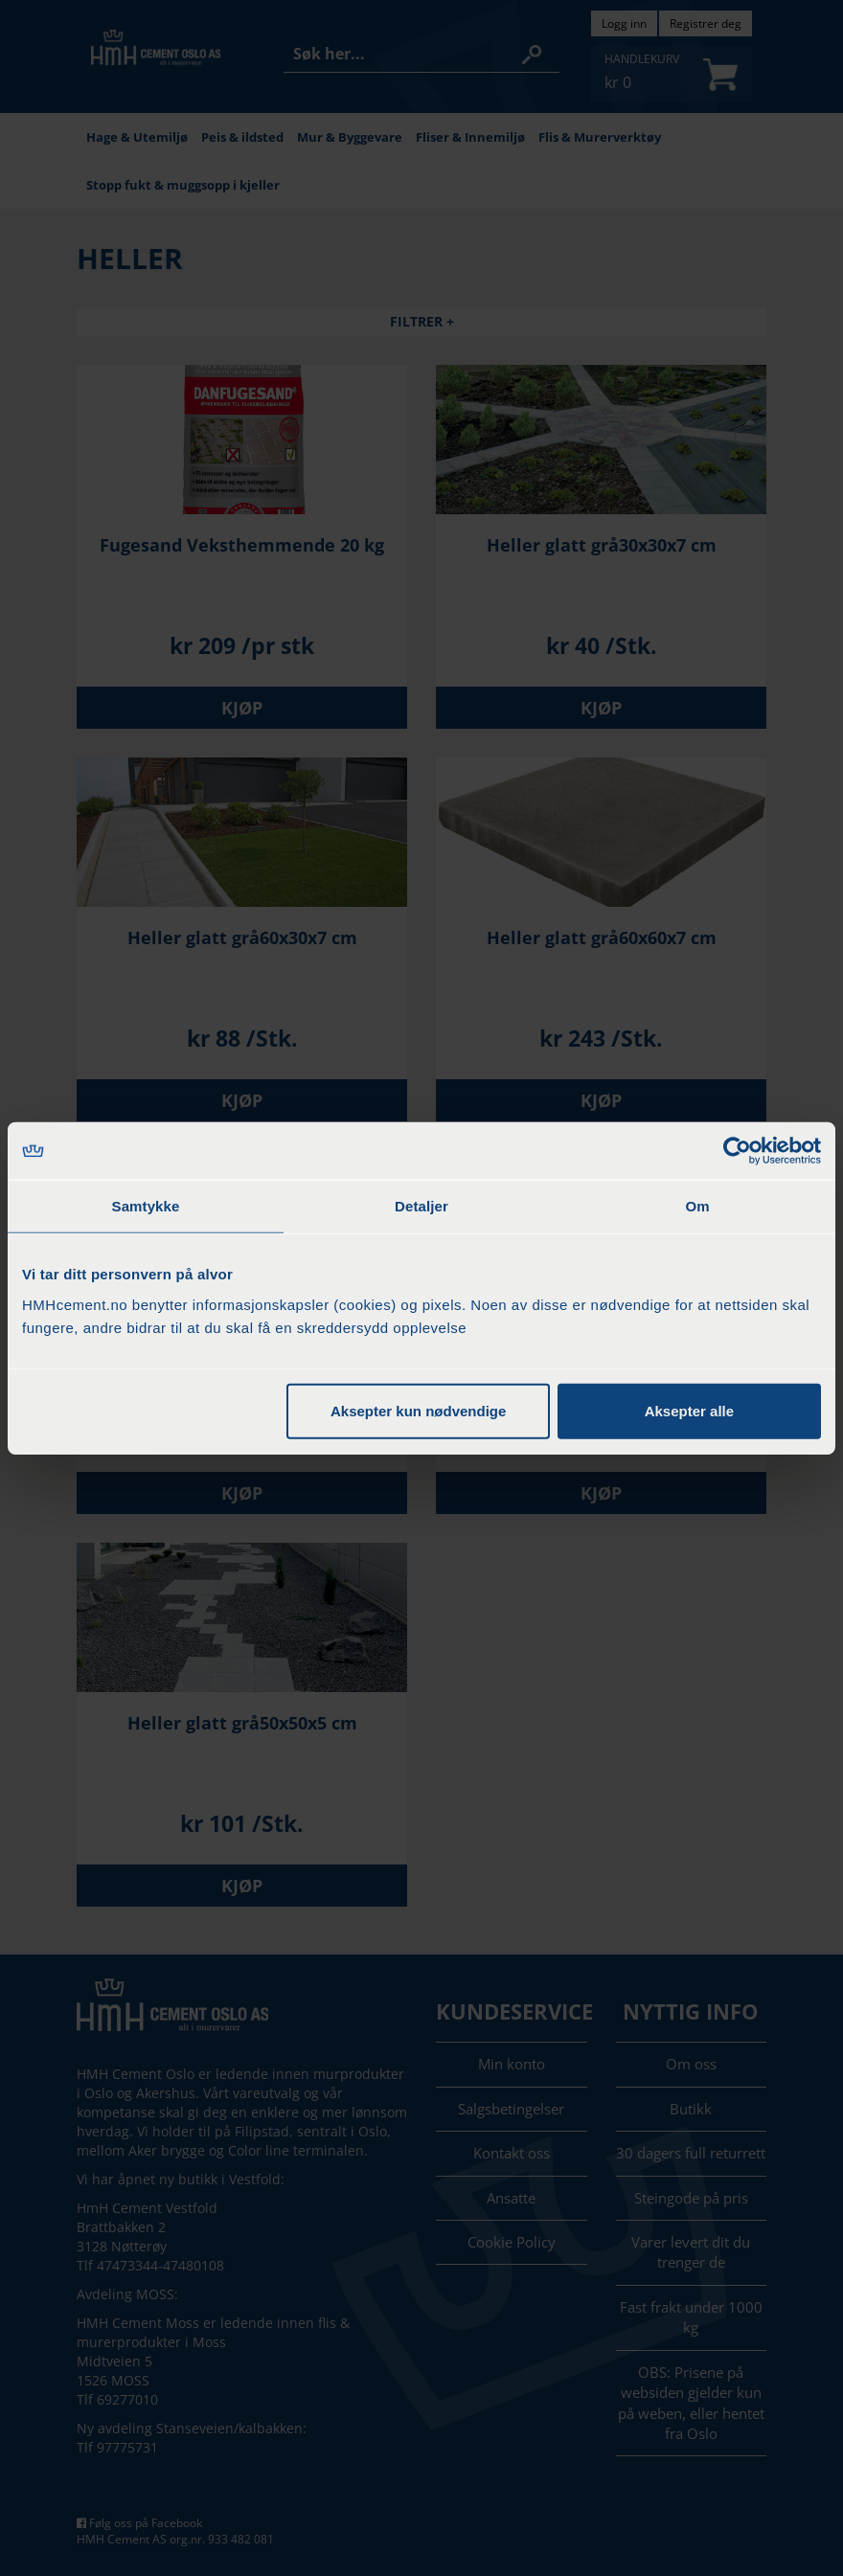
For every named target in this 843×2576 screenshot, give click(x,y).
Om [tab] (697, 1206)
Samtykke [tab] (146, 1206)
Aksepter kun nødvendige (418, 1410)
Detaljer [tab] (421, 1206)
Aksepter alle (689, 1410)
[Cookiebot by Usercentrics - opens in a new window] (737, 1151)
